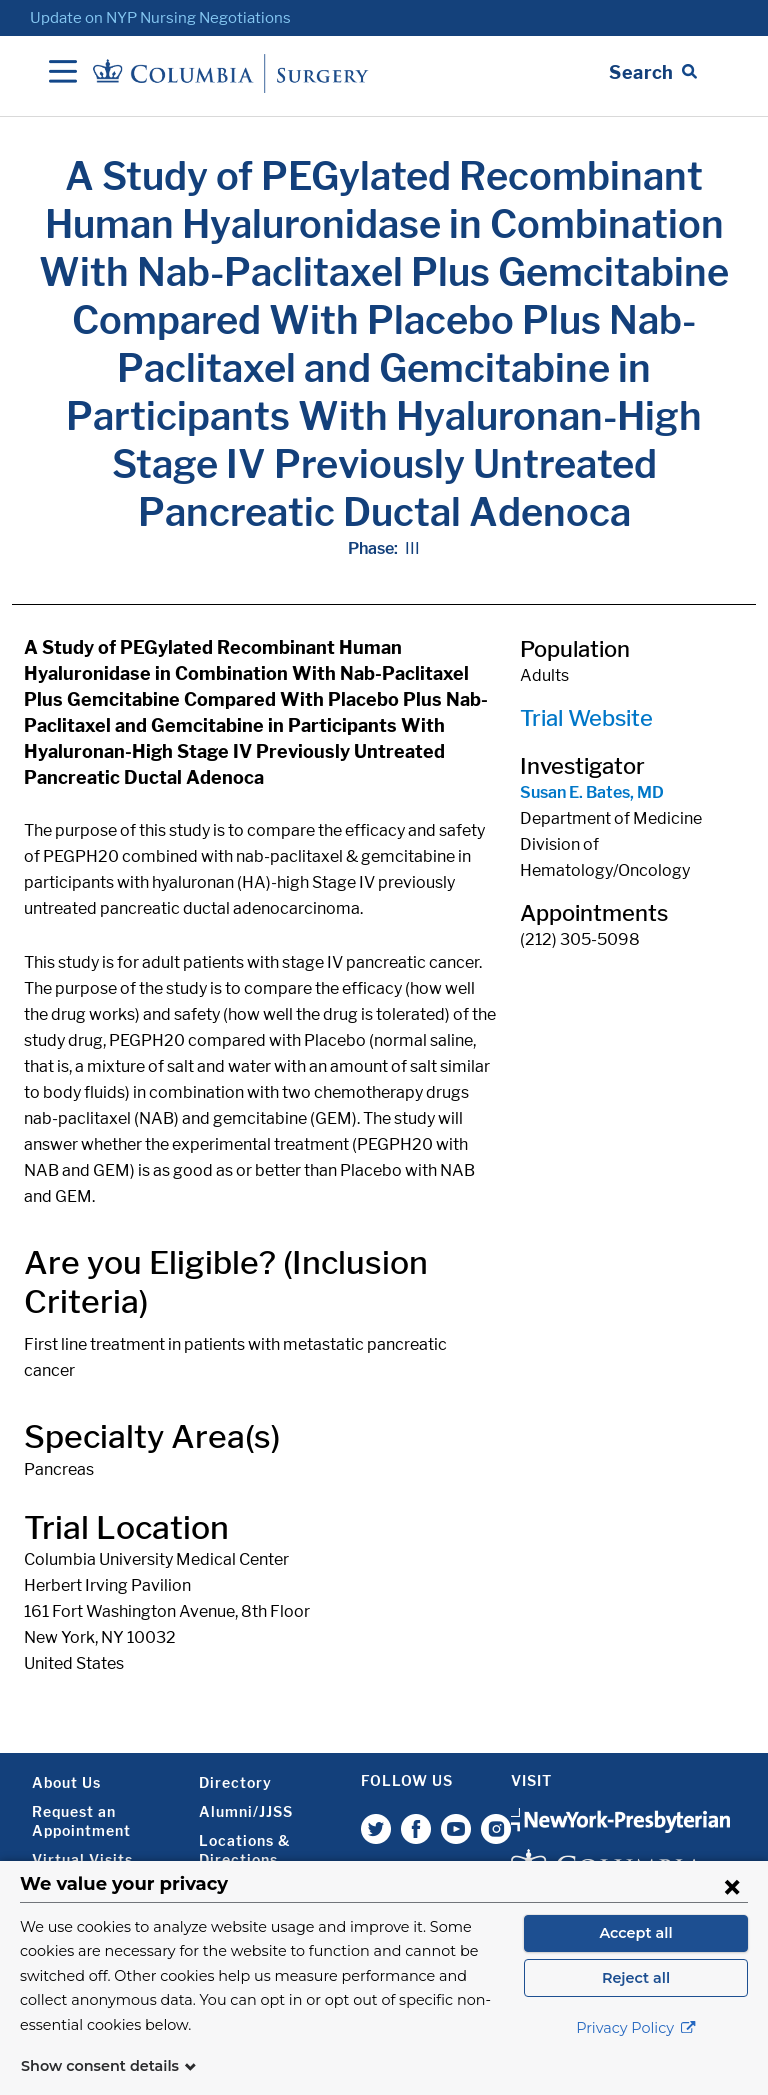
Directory (235, 1782)
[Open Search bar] (653, 73)
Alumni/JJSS (246, 1811)
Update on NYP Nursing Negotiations (160, 18)
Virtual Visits (82, 1859)
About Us (66, 1782)
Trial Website (586, 718)
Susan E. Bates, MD (592, 792)
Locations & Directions (244, 1850)
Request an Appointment (81, 1821)
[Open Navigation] (63, 73)
